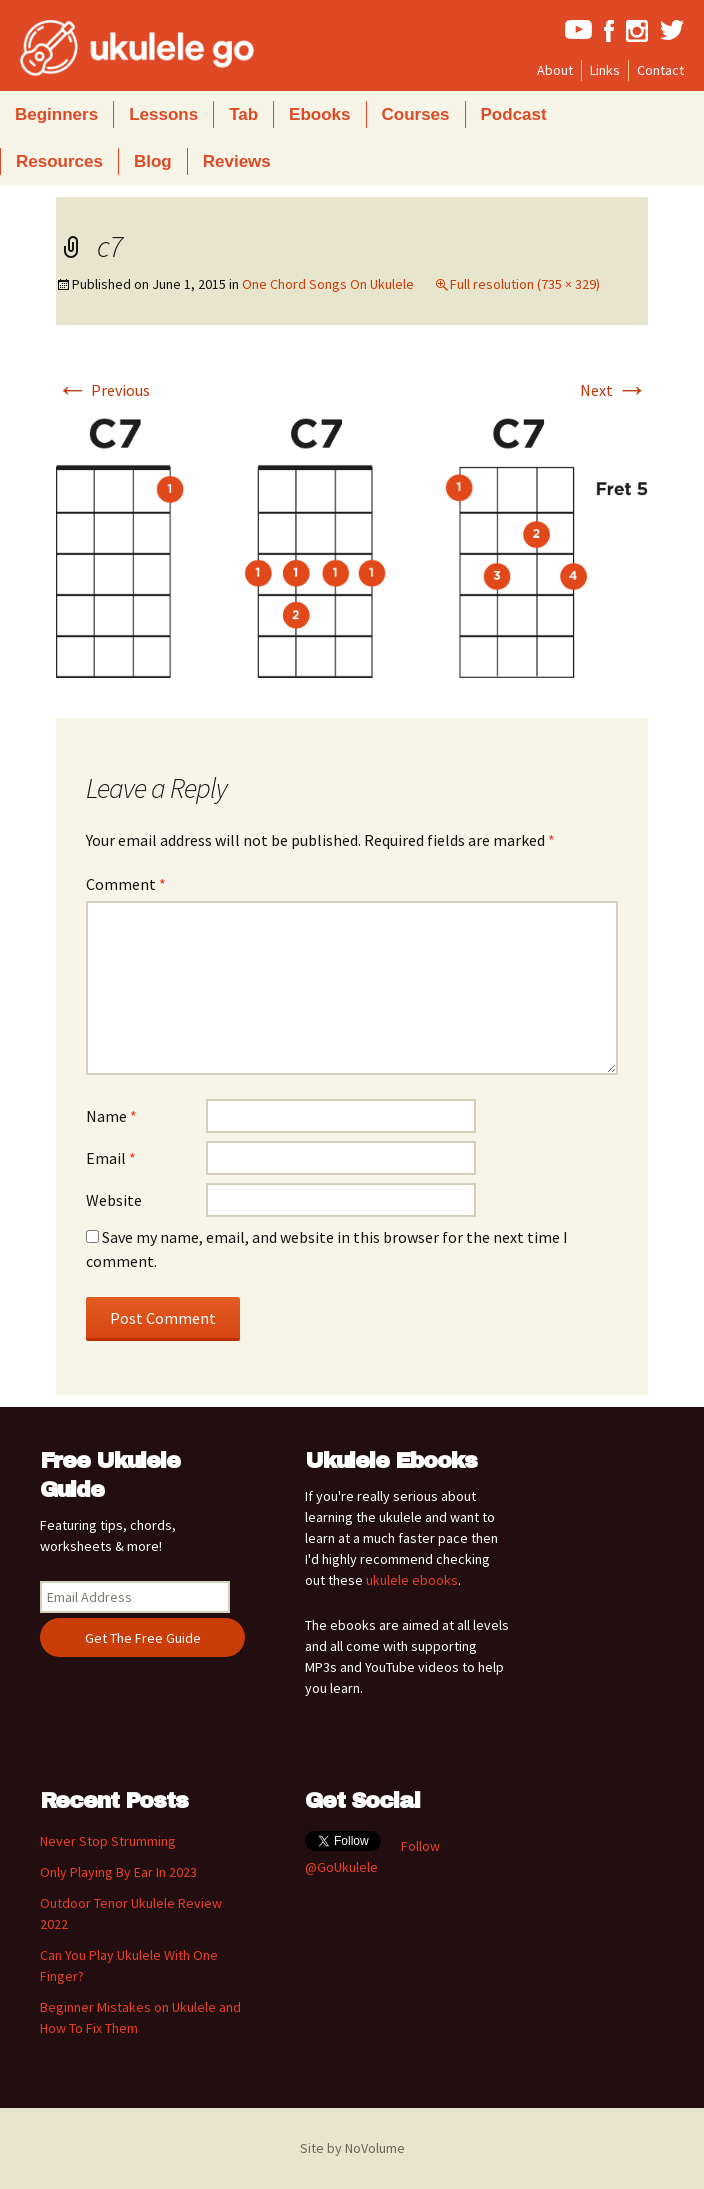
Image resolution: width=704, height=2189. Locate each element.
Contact (660, 70)
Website (114, 1200)
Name (111, 1116)
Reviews (237, 161)
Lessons (163, 114)
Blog (153, 161)
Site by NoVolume (352, 2148)
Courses (416, 114)
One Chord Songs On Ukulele (328, 284)
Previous (103, 390)
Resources (59, 161)
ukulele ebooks (412, 1580)
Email (111, 1158)
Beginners (56, 114)
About (555, 70)
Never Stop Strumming (108, 1841)
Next (614, 390)
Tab (243, 114)
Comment (126, 884)
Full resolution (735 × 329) (525, 284)
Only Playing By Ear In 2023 (118, 1872)
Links (605, 70)
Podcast (514, 114)
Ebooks (319, 114)
